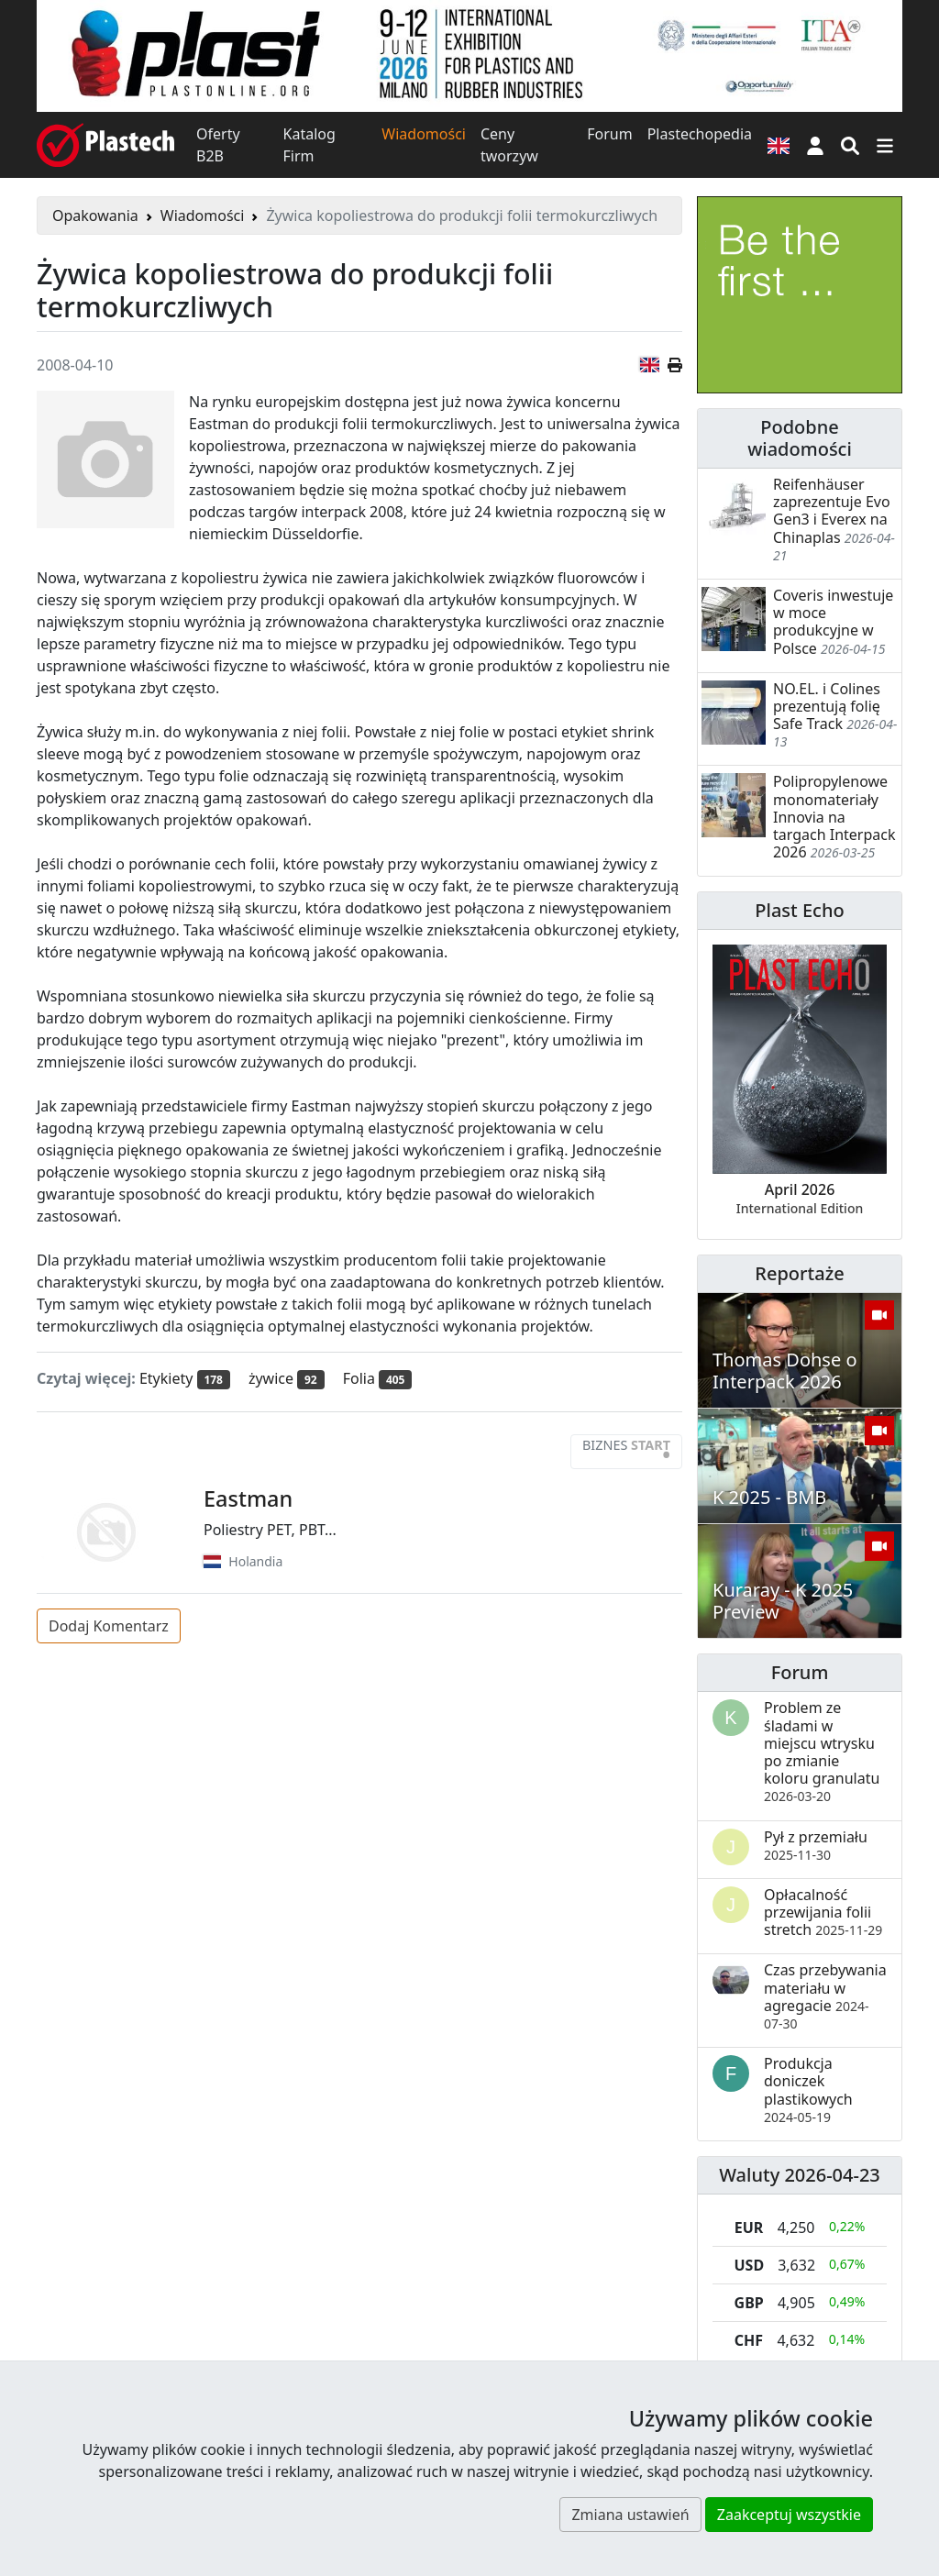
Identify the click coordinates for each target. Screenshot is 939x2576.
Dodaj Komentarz (109, 1626)
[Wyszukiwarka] (850, 144)
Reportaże (799, 1273)
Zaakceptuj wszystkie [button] (789, 2514)
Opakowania (95, 215)
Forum (609, 134)
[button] (815, 144)
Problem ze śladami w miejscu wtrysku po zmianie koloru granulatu (821, 1751)
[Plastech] (105, 145)
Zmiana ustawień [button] (630, 2514)
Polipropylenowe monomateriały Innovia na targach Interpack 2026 (834, 816)
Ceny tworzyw (509, 145)
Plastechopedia (699, 134)
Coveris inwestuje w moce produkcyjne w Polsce (833, 621)
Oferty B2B (218, 145)
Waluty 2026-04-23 (799, 2174)
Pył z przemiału (815, 1845)
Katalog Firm (309, 145)
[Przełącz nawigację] (884, 144)
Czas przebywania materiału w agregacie (825, 1996)
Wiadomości (423, 134)
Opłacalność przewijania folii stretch (823, 1912)
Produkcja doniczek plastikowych (808, 2089)
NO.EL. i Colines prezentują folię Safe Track (826, 706)
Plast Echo (799, 910)
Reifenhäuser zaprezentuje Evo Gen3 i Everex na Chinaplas (831, 510)
